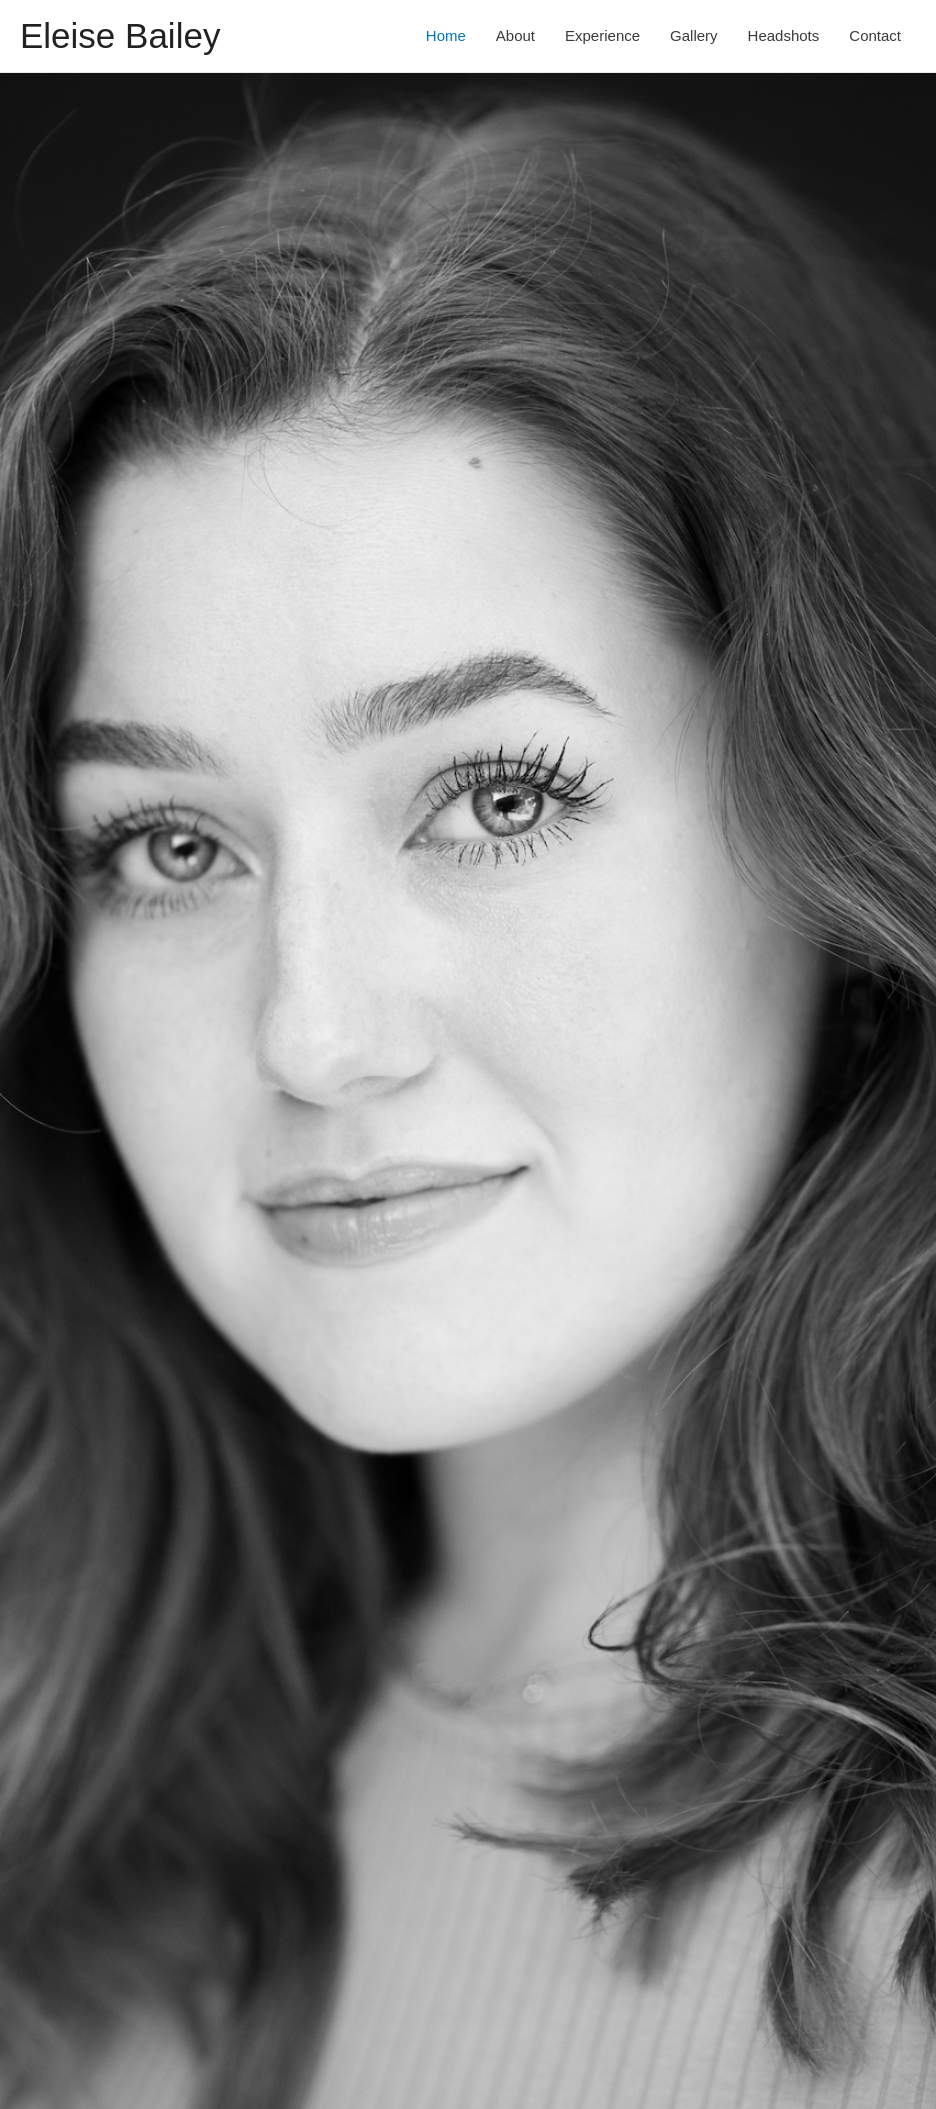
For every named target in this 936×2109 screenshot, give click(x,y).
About (515, 35)
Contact (875, 35)
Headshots (784, 35)
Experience (602, 35)
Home (446, 35)
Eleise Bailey (120, 35)
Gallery (694, 35)
